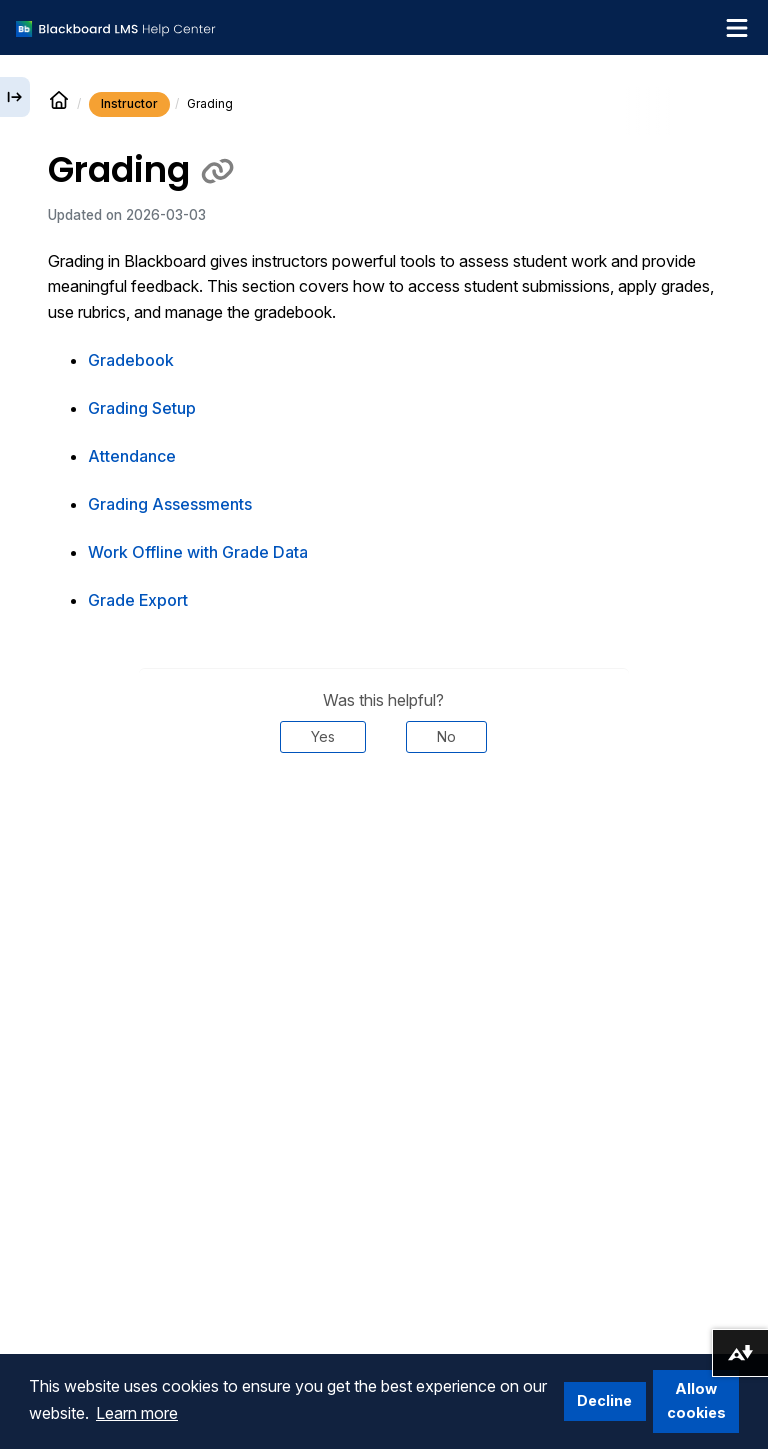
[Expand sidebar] (15, 97)
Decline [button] (604, 1400)
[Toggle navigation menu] (737, 28)
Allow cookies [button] (696, 1400)
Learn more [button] (137, 1413)
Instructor (129, 103)
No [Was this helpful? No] (446, 736)
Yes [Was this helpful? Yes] (323, 736)
